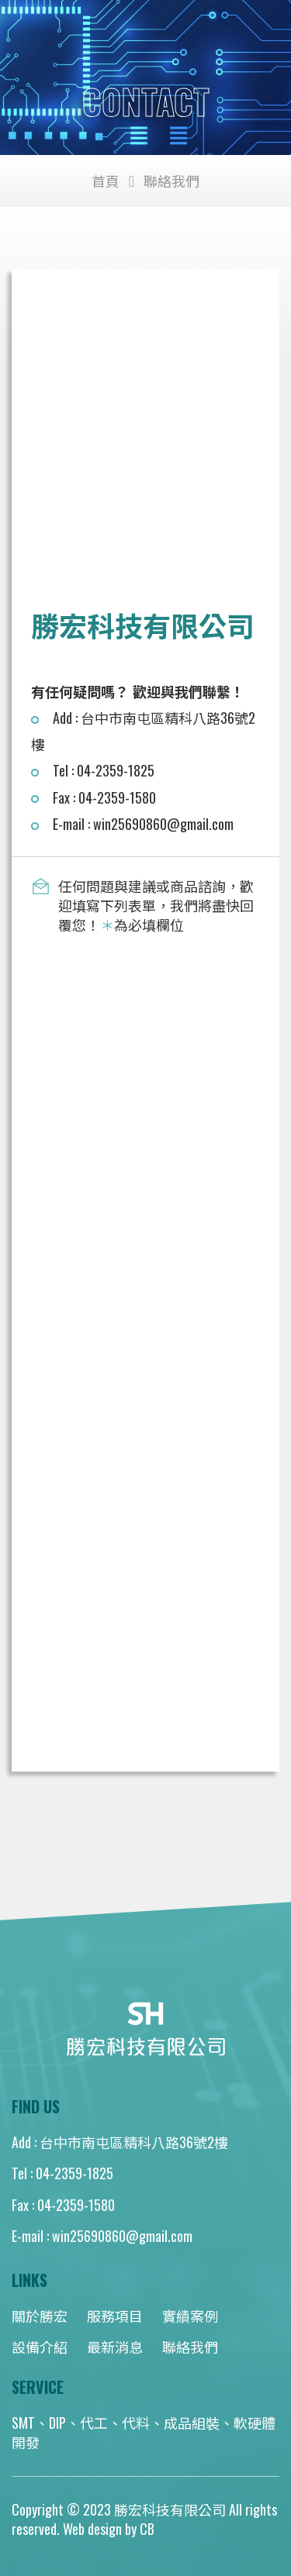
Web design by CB (108, 2529)
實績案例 (190, 2316)
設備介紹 (40, 2347)
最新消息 (115, 2347)
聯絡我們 (190, 2347)
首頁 (106, 181)
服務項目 (115, 2316)
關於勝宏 (40, 2316)
